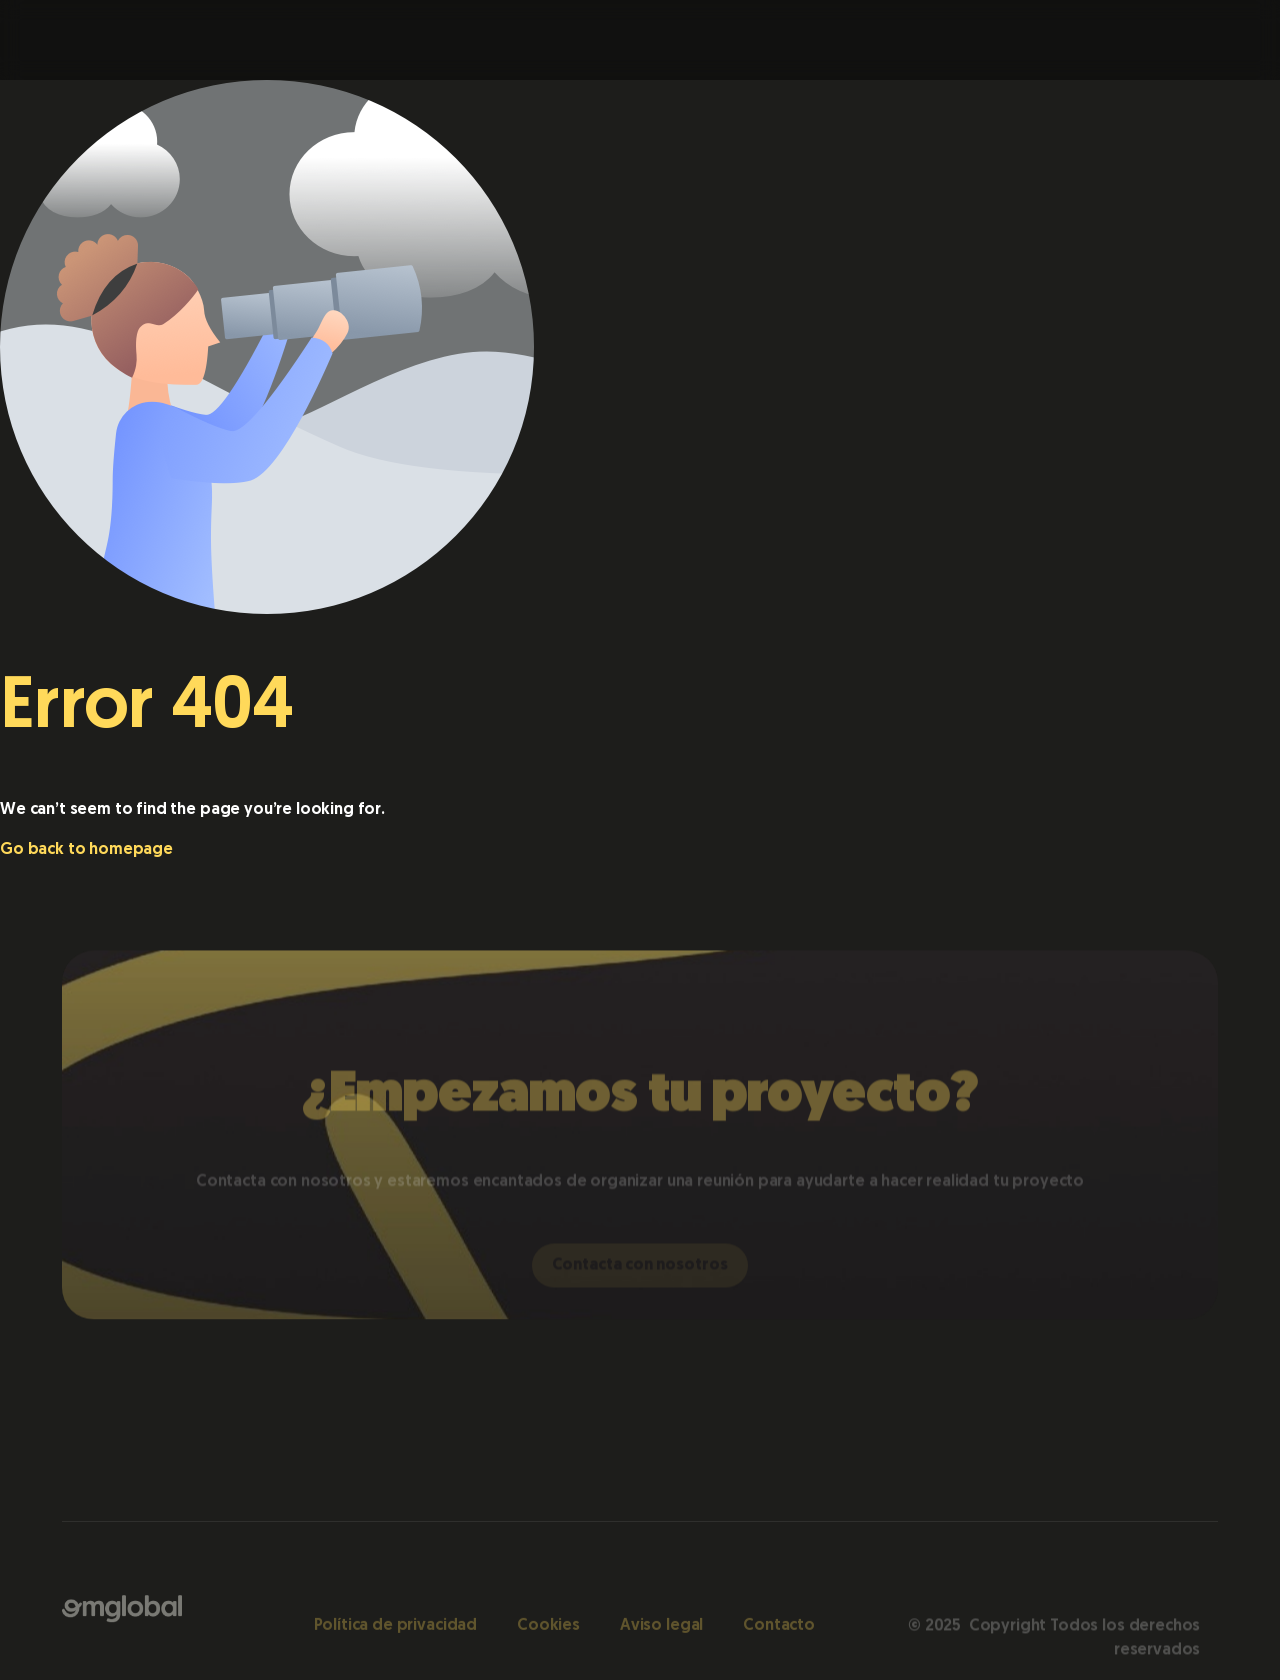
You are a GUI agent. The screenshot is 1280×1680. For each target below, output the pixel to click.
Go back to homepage (86, 850)
